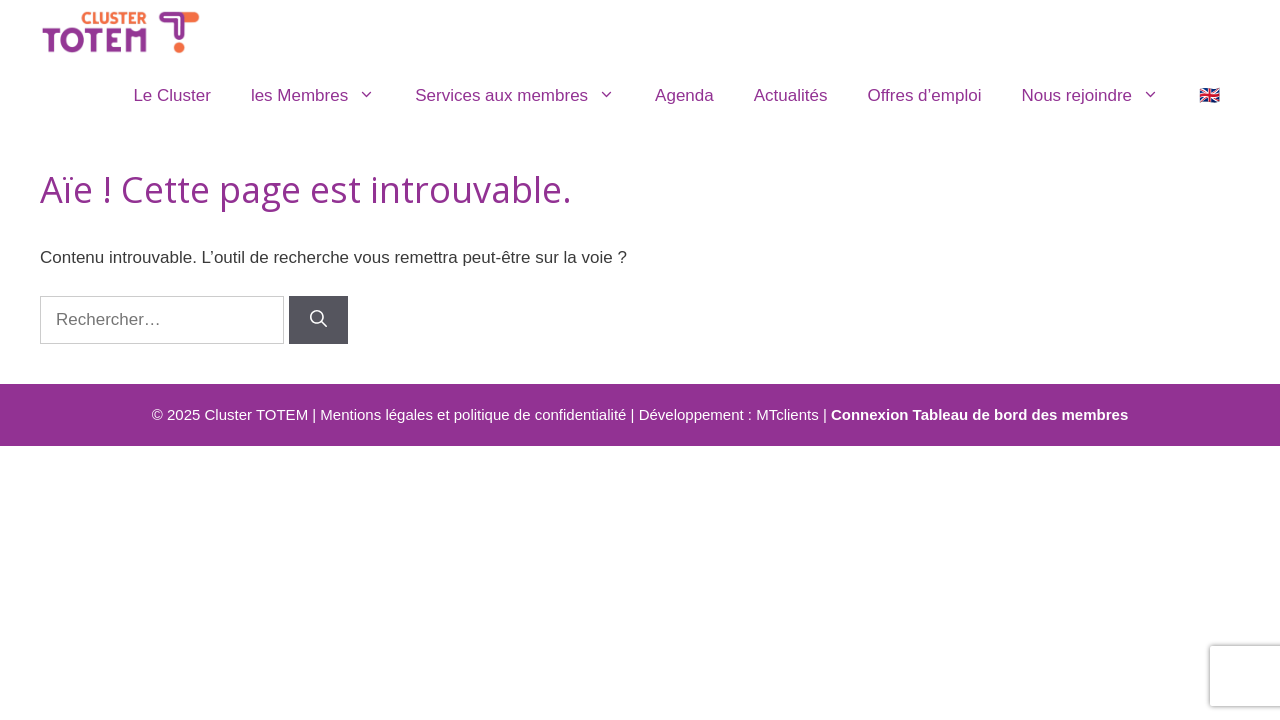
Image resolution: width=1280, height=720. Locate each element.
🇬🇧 (1209, 95)
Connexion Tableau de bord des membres (979, 414)
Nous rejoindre (1100, 96)
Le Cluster (171, 95)
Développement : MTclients (729, 414)
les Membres (323, 96)
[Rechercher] (318, 320)
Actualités (791, 95)
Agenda (684, 95)
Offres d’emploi (924, 95)
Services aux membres (525, 96)
